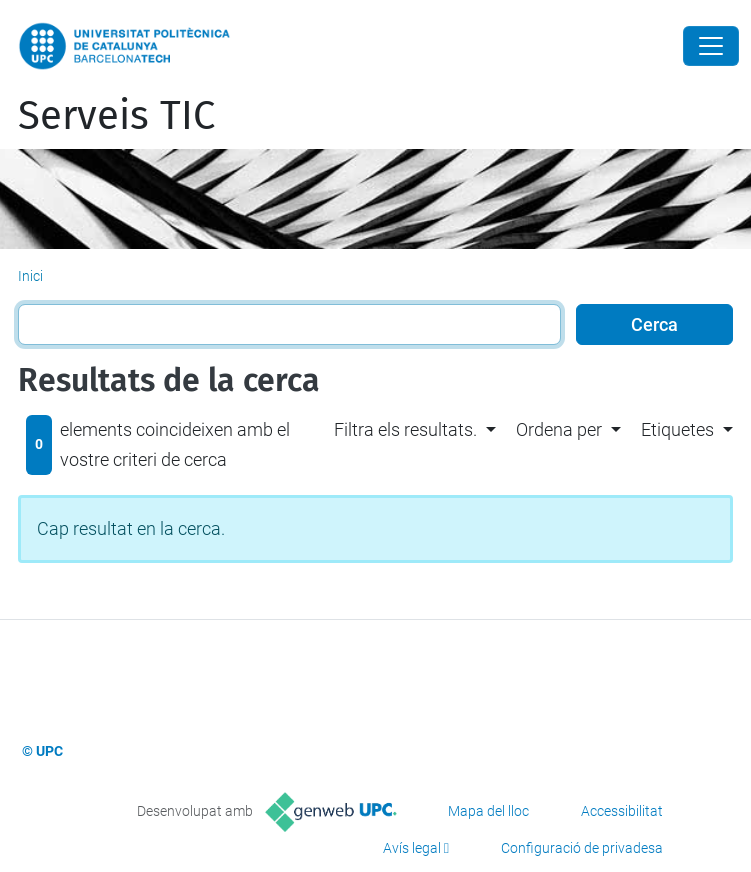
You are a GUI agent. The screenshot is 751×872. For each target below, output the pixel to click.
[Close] (711, 46)
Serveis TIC (116, 116)
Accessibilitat (622, 811)
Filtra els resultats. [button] (405, 429)
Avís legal (412, 848)
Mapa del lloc (488, 811)
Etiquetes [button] (677, 429)
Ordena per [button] (559, 429)
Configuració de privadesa (582, 848)
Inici (30, 276)
